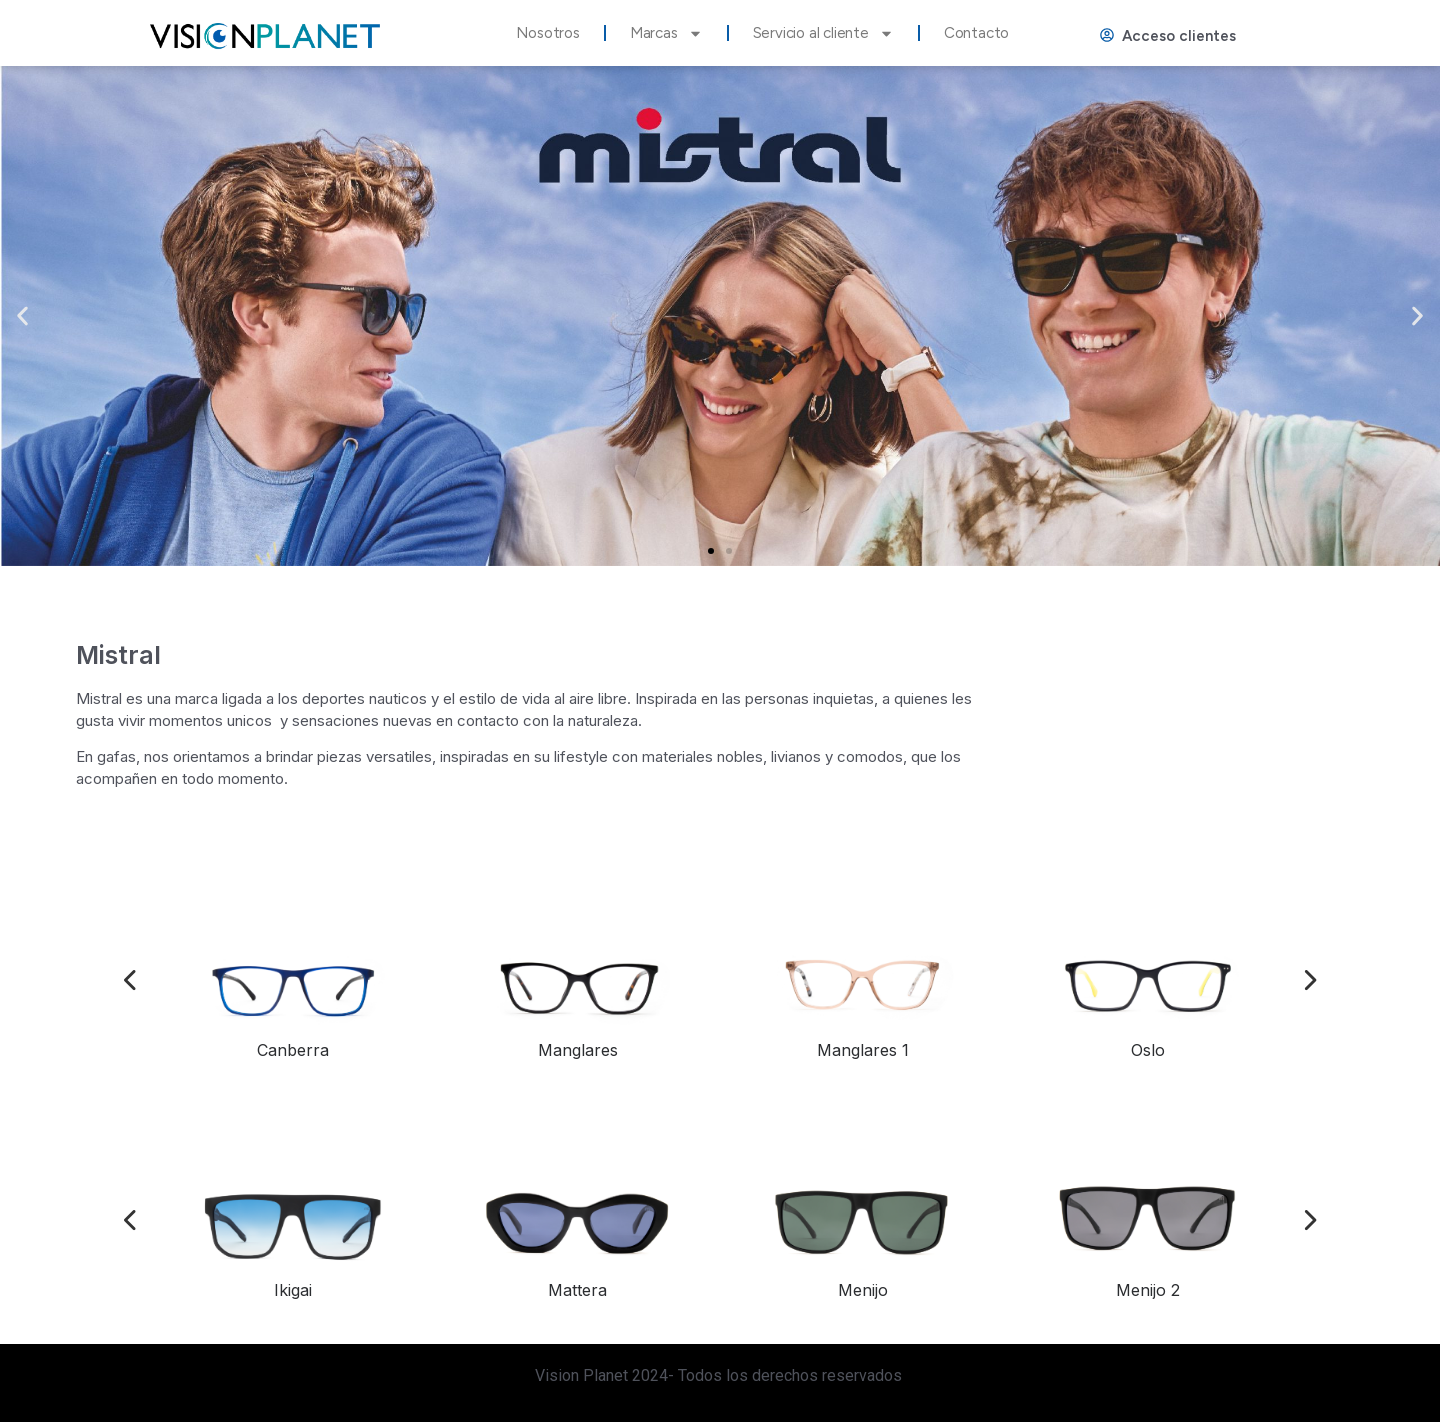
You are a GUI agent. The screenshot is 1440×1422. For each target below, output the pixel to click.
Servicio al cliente (823, 33)
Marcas (666, 33)
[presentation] (131, 982)
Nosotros (547, 33)
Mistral (118, 655)
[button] (711, 551)
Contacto (976, 33)
